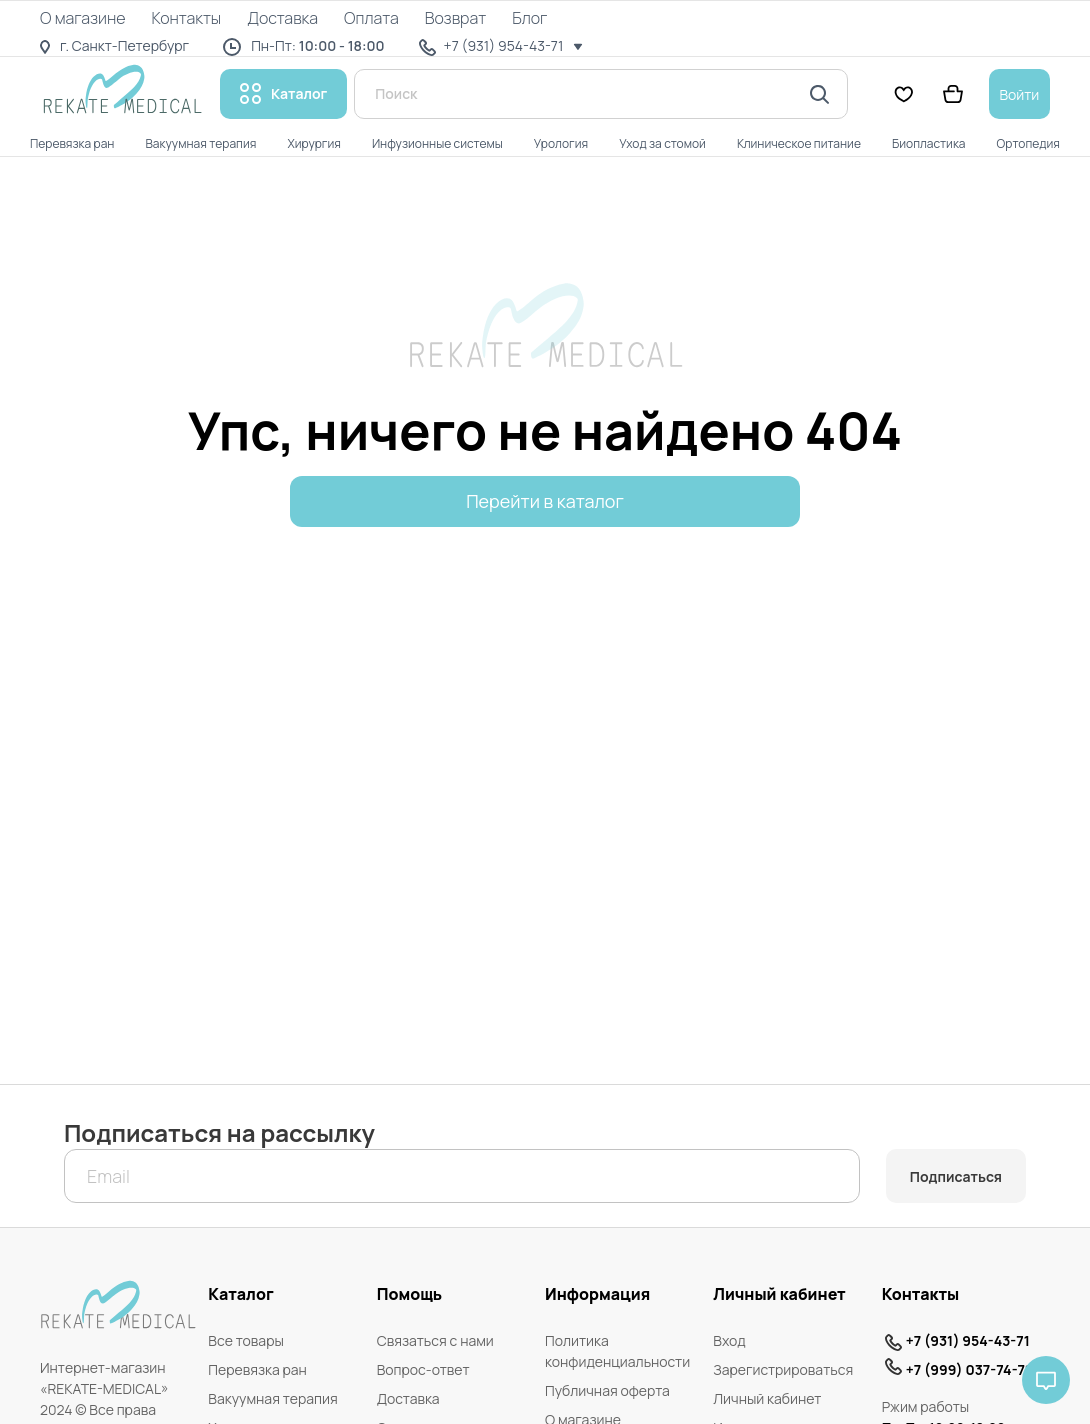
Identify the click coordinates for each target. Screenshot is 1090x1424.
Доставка (408, 1398)
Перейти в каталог (545, 501)
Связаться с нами (435, 1340)
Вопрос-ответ (423, 1369)
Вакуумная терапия (272, 1398)
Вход (729, 1340)
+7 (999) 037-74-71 (968, 1369)
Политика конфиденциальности (617, 1351)
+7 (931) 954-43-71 (968, 1340)
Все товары (246, 1340)
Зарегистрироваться (783, 1369)
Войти (1019, 94)
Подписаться (956, 1176)
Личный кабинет (767, 1398)
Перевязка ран (257, 1369)
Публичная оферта (607, 1390)
